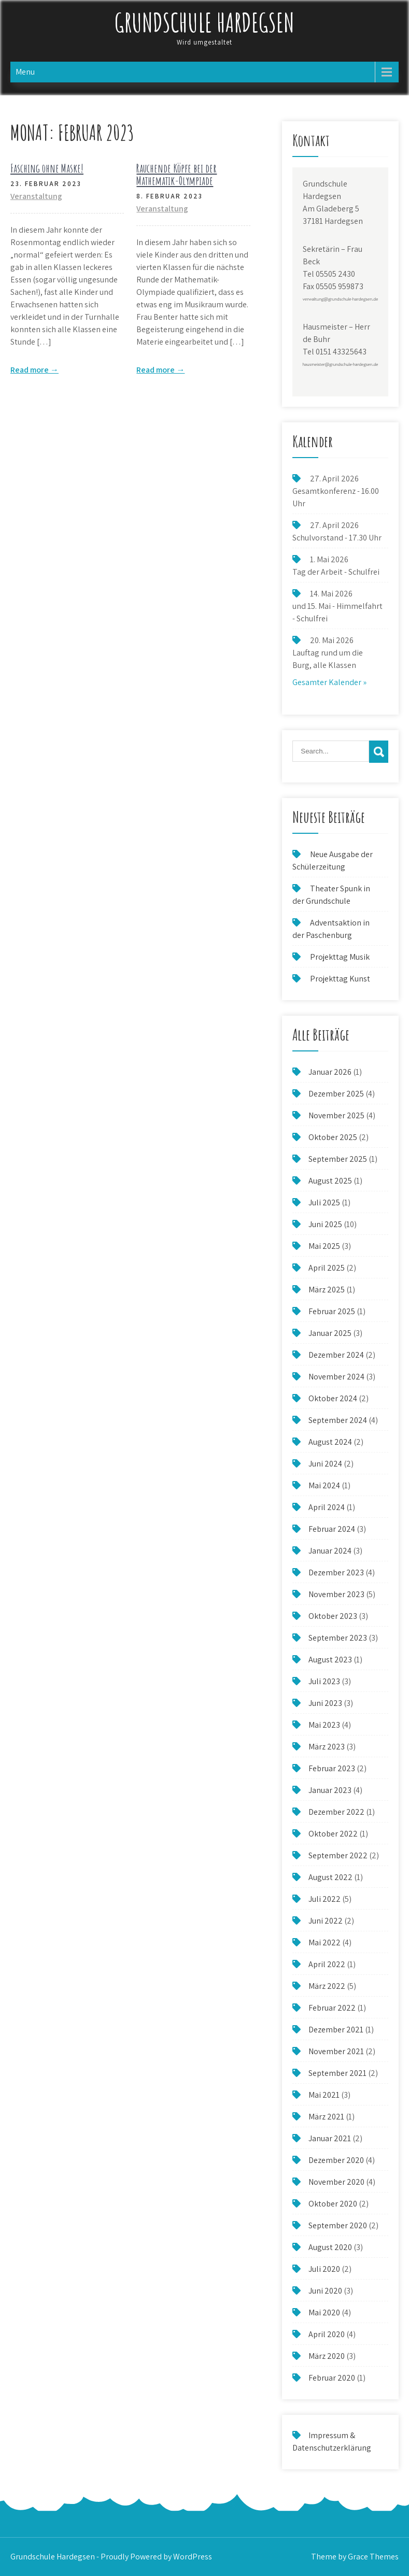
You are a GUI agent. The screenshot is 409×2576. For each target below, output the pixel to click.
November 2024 (336, 1376)
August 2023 (330, 1659)
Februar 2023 (331, 1768)
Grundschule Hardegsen (204, 22)
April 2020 (326, 2334)
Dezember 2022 (336, 1811)
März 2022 (326, 1986)
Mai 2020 (324, 2312)
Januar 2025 (329, 1333)
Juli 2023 (324, 1681)
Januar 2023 (329, 1790)
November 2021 (336, 2051)
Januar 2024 (329, 1550)
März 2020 (326, 2356)
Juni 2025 (325, 1224)
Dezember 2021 (335, 2029)
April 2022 (326, 1964)
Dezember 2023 (336, 1572)
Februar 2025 (331, 1311)
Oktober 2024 (332, 1398)
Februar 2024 (331, 1529)
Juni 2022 (325, 1920)
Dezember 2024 (336, 1354)
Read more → (34, 369)
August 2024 (330, 1441)
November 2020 (336, 2181)
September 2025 (337, 1159)
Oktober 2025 (332, 1137)
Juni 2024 (325, 1463)
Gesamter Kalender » (329, 682)
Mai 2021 (324, 2094)
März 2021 (326, 2116)
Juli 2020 (324, 2269)
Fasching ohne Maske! (46, 168)
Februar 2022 (332, 2007)
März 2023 (326, 1746)
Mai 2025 (324, 1246)
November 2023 (336, 1594)
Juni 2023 (325, 1703)
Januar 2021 (329, 2138)
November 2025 (336, 1115)
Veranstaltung (36, 196)
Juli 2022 (324, 1899)
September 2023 (337, 1637)
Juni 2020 (325, 2290)
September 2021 (337, 2073)
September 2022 (338, 1855)
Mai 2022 (324, 1942)
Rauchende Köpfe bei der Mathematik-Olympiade (176, 174)
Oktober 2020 (332, 2203)
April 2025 (326, 1267)
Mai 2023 (324, 1724)
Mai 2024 (324, 1485)
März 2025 (326, 1289)
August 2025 (330, 1180)
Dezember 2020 (336, 2160)
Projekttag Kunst (340, 978)
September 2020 (337, 2225)
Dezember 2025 (336, 1093)
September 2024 (337, 1420)
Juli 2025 (324, 1202)
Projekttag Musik (340, 956)
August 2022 (330, 1877)
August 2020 (330, 2247)
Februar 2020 (331, 2377)
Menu (25, 71)
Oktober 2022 (333, 1833)
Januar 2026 (329, 1071)
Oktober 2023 (332, 1616)
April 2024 (326, 1507)
